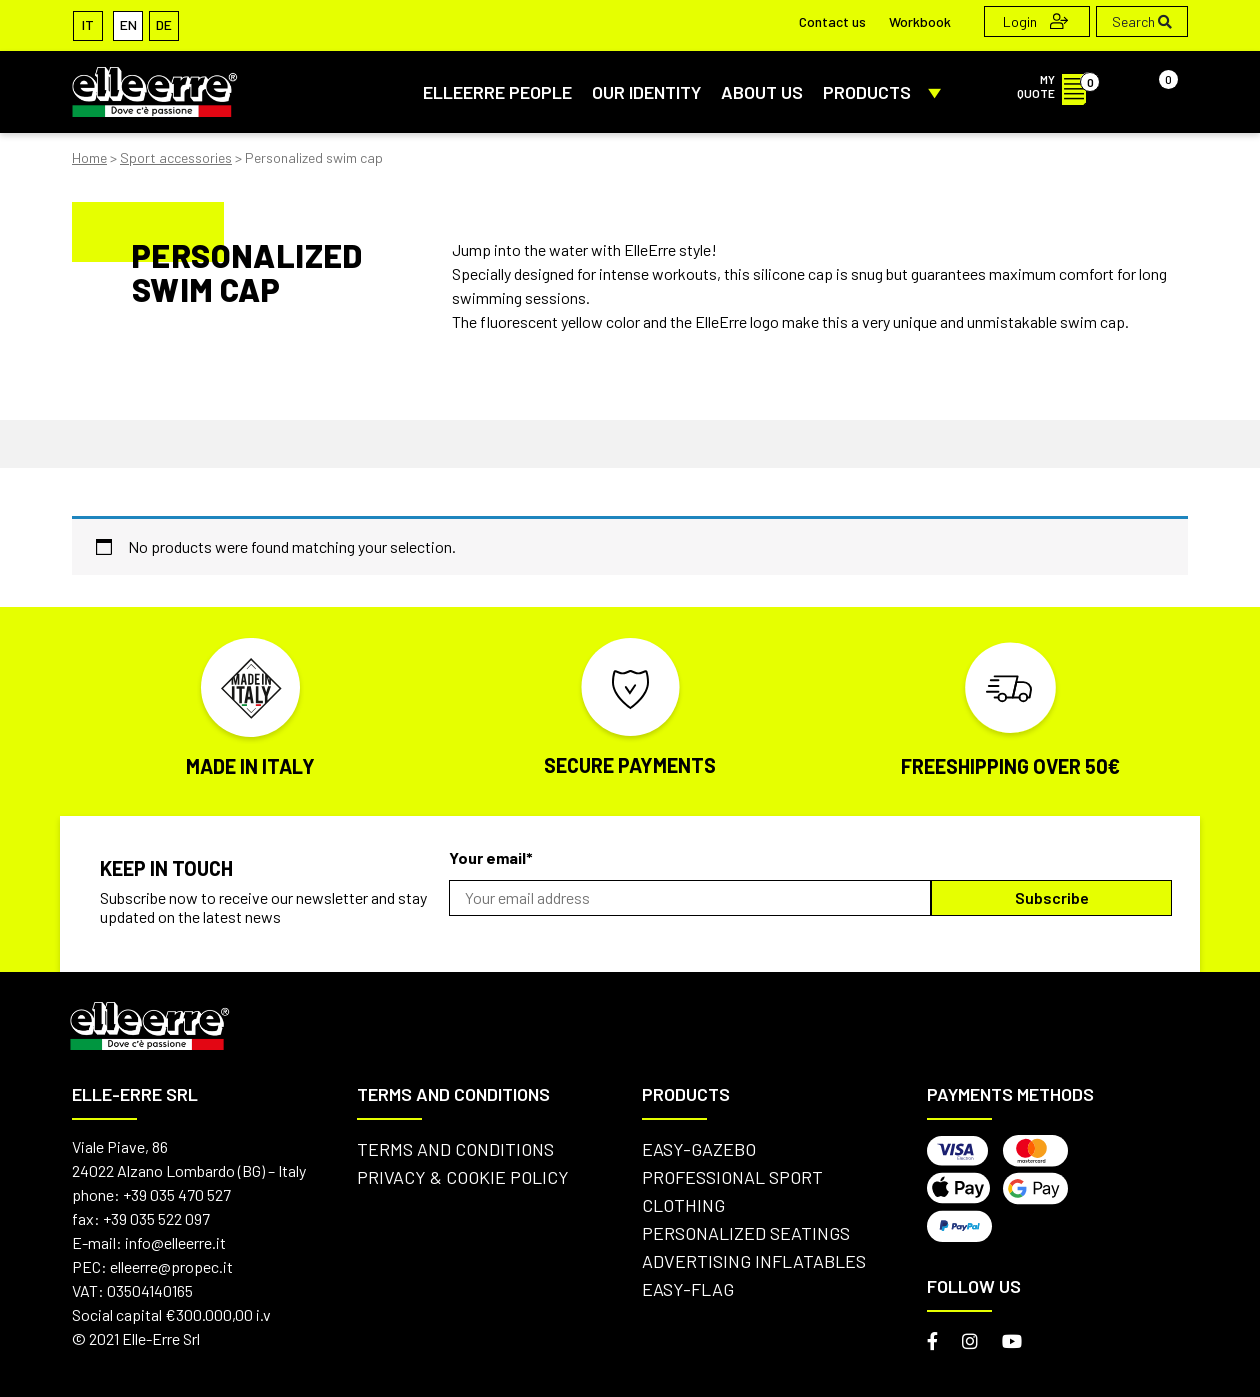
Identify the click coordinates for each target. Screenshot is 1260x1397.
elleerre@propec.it (171, 1266)
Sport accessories (176, 157)
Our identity (646, 92)
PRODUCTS (886, 92)
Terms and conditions (455, 1149)
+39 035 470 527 (177, 1194)
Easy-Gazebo (699, 1149)
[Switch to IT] (88, 24)
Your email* (491, 857)
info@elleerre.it (175, 1242)
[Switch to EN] (128, 24)
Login (1035, 21)
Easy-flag (688, 1289)
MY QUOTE (1057, 86)
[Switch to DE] (164, 24)
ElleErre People (497, 92)
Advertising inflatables (754, 1261)
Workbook (920, 21)
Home (89, 157)
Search (1142, 21)
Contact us (832, 21)
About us (762, 92)
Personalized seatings (746, 1233)
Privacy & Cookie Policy (463, 1177)
